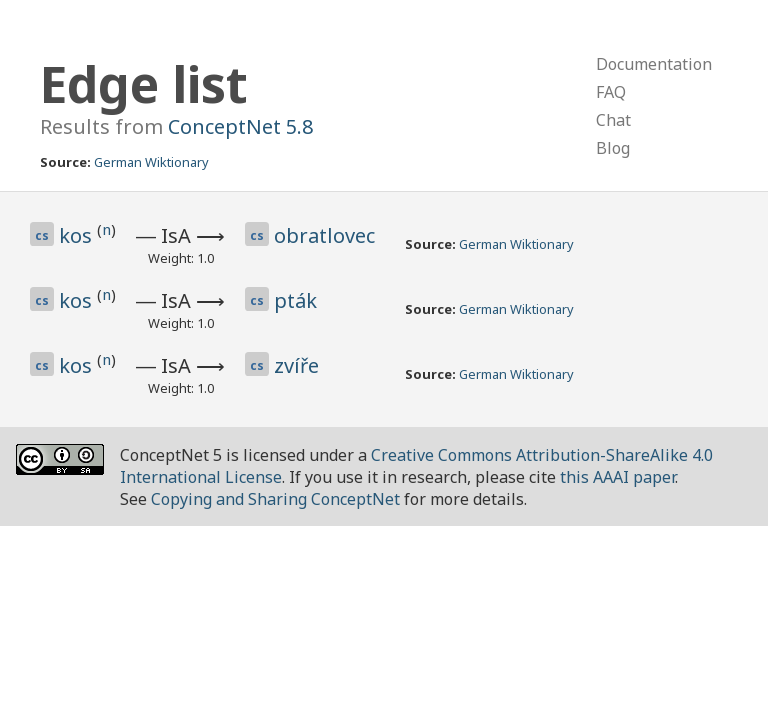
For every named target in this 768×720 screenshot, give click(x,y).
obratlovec (324, 235)
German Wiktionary (151, 162)
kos (78, 235)
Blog (613, 148)
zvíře (296, 365)
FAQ (611, 92)
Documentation (654, 64)
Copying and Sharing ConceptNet (275, 499)
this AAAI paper (617, 477)
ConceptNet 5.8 (240, 126)
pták (295, 300)
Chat (613, 120)
